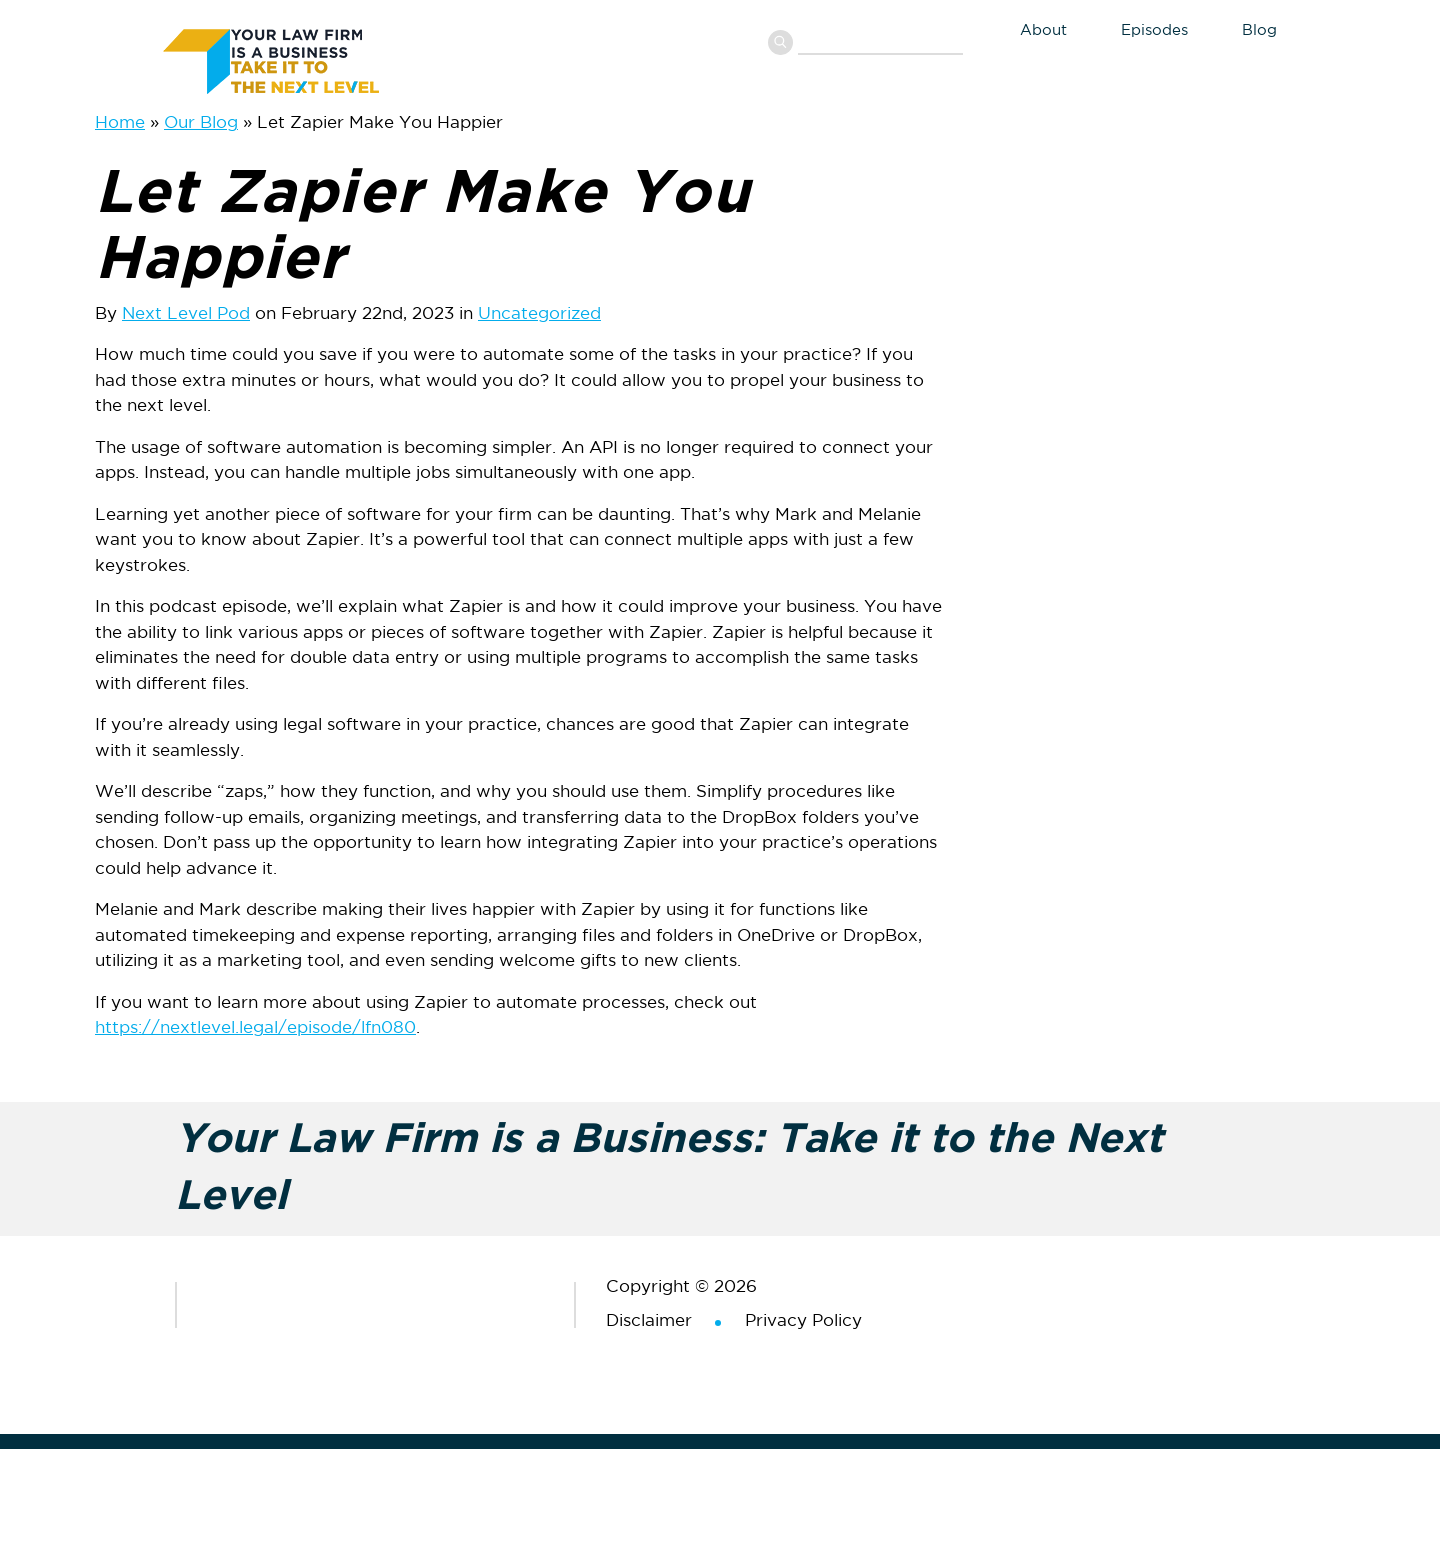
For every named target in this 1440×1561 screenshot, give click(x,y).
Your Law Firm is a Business (313, 58)
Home (120, 123)
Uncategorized (539, 314)
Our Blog (201, 123)
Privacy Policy (803, 1321)
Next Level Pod (186, 314)
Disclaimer (649, 1321)
